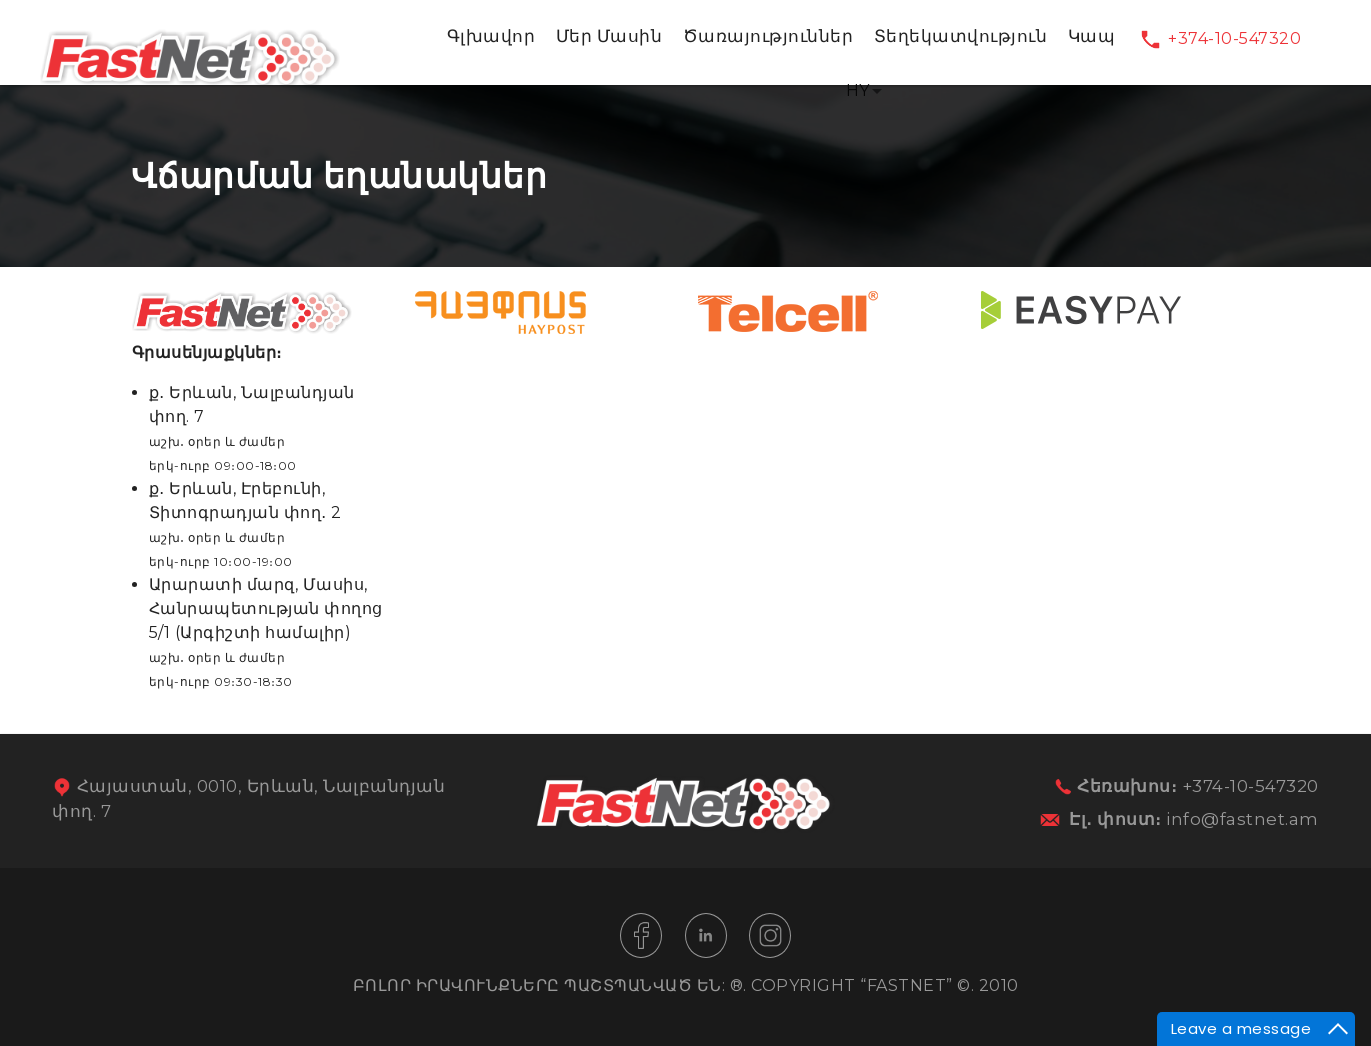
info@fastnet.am (1242, 819)
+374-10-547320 (1234, 38)
